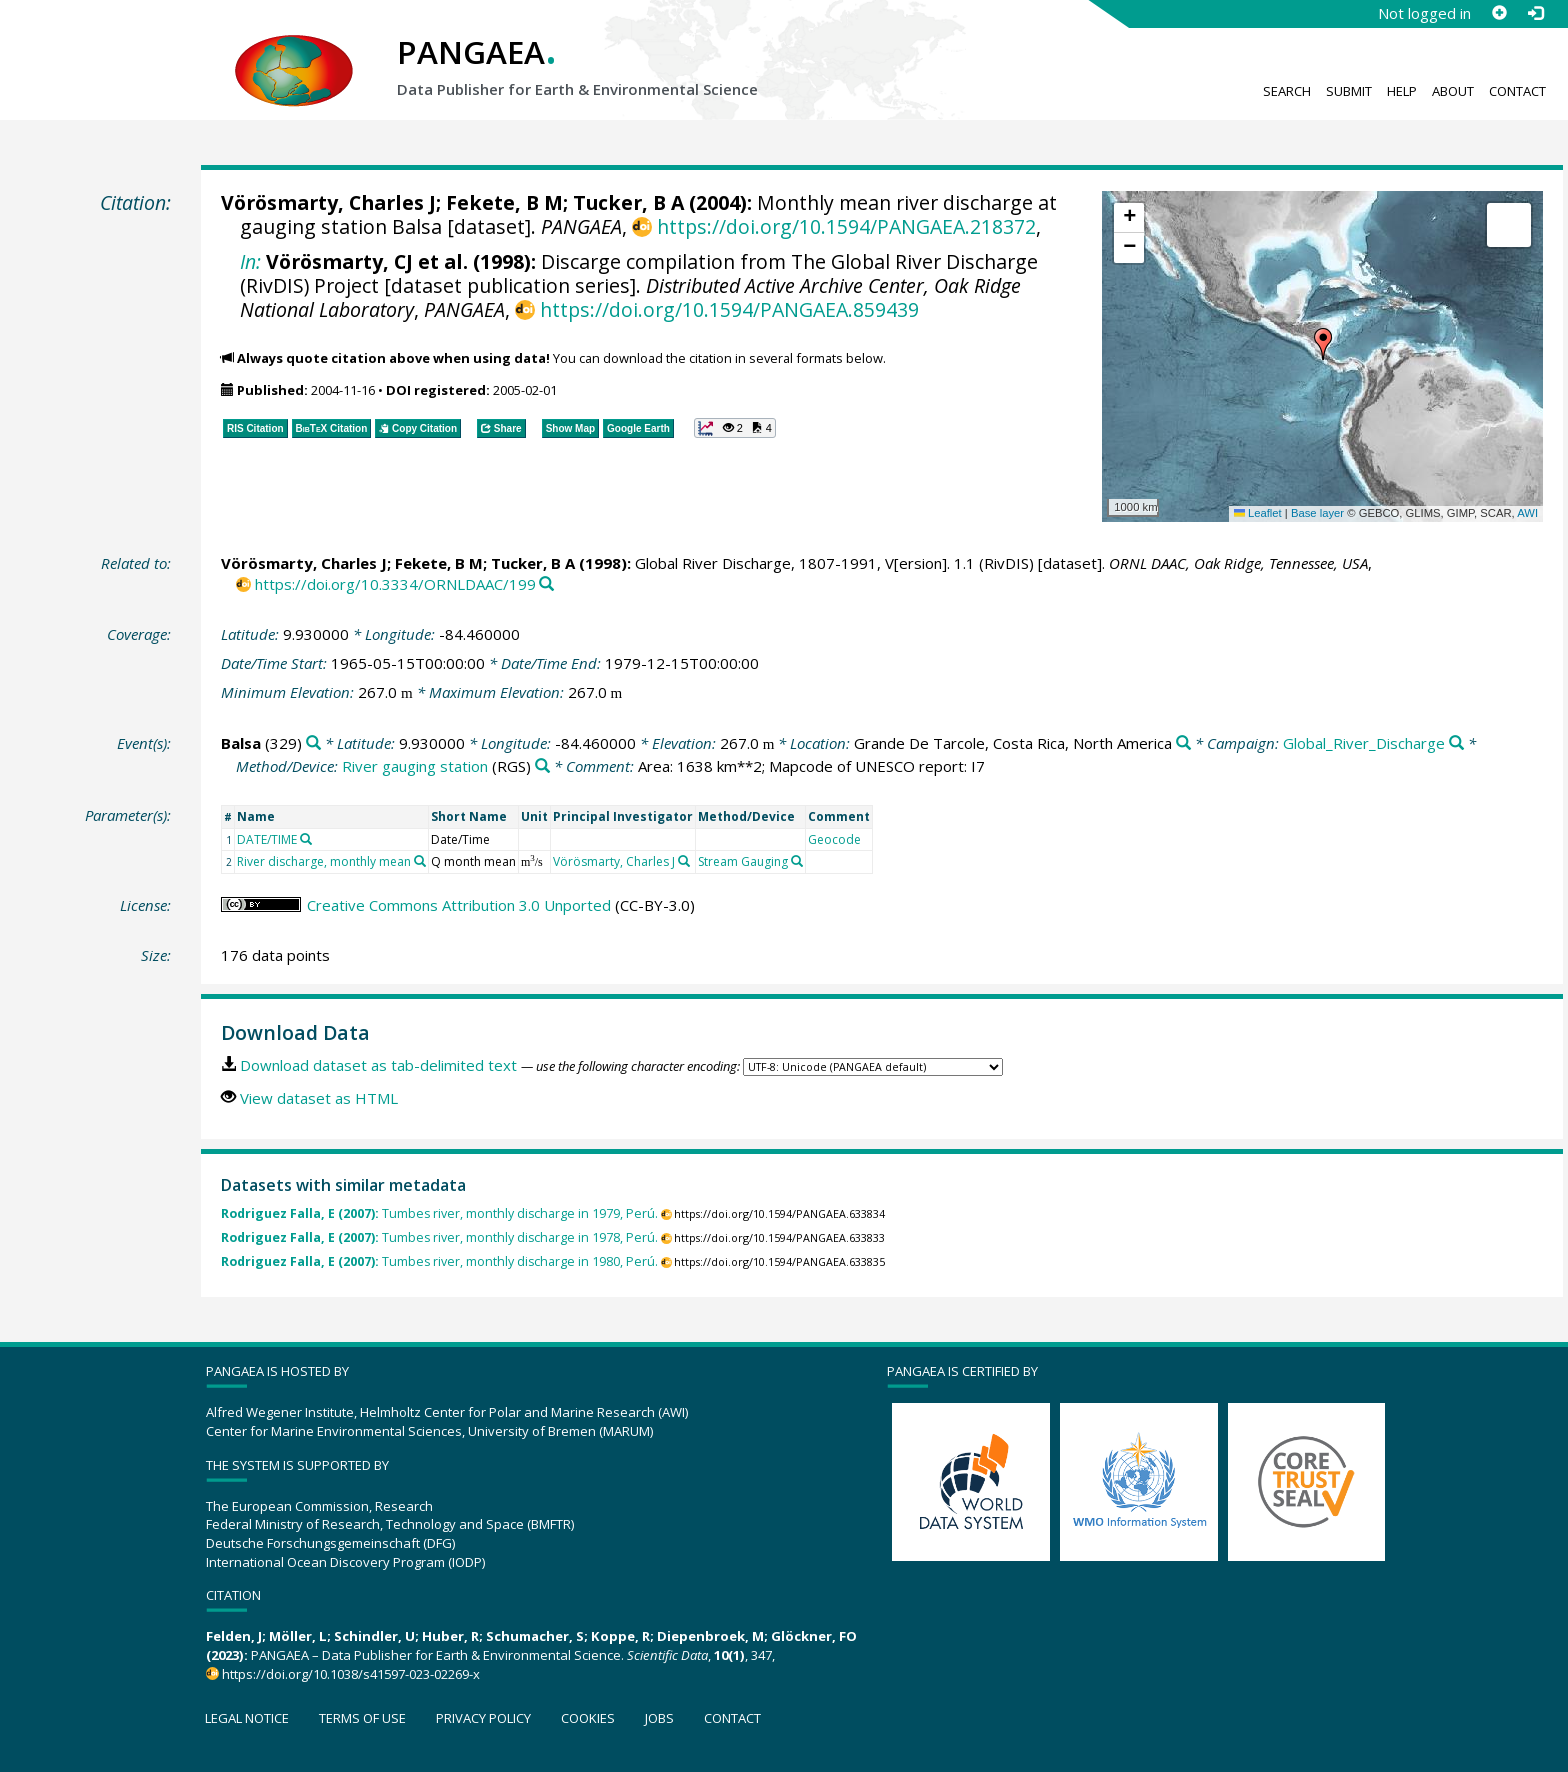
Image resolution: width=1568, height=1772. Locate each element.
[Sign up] (1499, 13)
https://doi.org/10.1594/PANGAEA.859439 (729, 309)
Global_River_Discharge (1364, 743)
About (1453, 91)
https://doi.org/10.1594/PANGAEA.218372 (846, 226)
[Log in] (1535, 13)
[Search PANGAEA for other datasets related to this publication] (546, 584)
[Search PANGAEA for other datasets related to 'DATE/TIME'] (306, 839)
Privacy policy (483, 1718)
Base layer (1317, 513)
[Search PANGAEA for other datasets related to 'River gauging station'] (542, 766)
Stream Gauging (743, 861)
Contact (1517, 91)
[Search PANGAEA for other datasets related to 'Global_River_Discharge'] (1456, 743)
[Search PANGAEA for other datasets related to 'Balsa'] (313, 743)
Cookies (588, 1718)
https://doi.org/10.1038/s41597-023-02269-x (351, 1674)
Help (1402, 91)
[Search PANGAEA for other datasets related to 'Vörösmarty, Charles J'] (684, 861)
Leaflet (1258, 513)
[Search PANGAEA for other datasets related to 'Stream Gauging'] (797, 861)
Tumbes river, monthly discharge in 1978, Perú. (439, 1237)
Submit (1349, 91)
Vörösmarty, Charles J (328, 202)
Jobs (659, 1718)
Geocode (834, 839)
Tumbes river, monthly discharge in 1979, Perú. (439, 1213)
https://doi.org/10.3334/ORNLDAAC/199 (395, 584)
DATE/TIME (267, 839)
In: (250, 261)
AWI (1527, 513)
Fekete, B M (504, 202)
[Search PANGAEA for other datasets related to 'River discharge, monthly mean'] (420, 861)
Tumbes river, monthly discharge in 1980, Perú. (439, 1261)
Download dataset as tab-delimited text (378, 1065)
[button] (1323, 344)
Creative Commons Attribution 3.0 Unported (459, 905)
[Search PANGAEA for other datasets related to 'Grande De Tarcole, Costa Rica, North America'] (1183, 743)
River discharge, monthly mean (324, 861)
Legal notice (247, 1718)
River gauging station (415, 766)
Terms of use (362, 1718)
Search (1287, 91)
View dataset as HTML (319, 1098)
